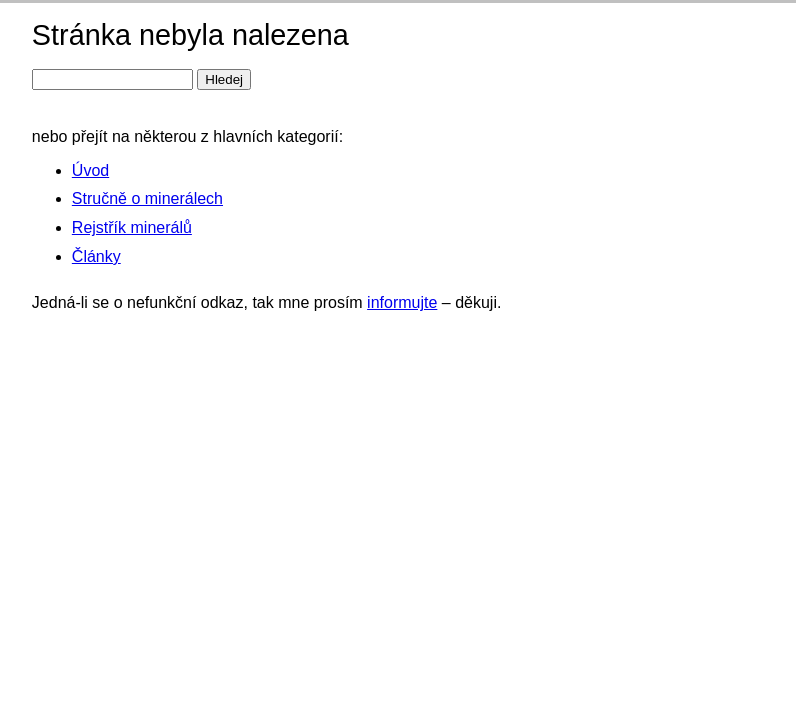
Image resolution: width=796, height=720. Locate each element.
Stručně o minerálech (147, 198)
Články (96, 256)
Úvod (90, 170)
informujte (402, 302)
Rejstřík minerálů (132, 227)
